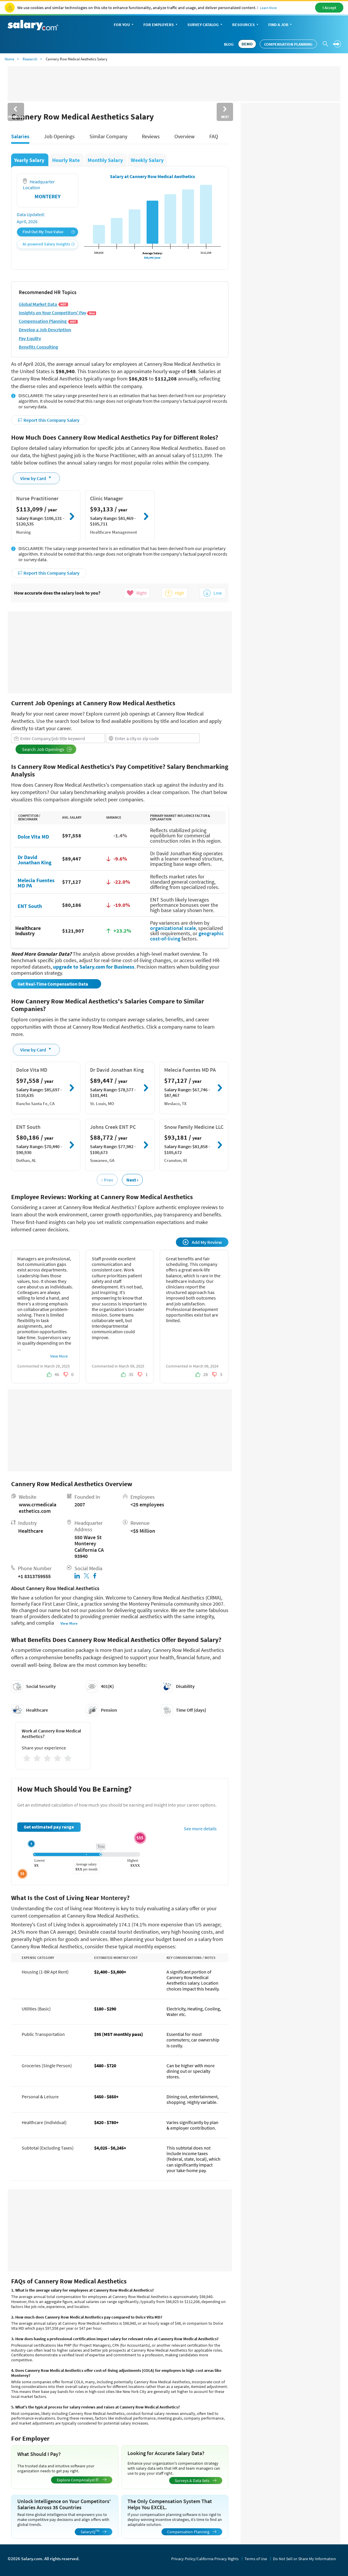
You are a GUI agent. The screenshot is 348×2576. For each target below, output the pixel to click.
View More (59, 1356)
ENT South (30, 906)
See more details (200, 1828)
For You (124, 25)
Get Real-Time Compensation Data (53, 984)
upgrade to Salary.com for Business (93, 966)
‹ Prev (107, 1180)
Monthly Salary (106, 160)
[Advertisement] (120, 652)
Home (9, 59)
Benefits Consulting (38, 347)
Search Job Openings (47, 749)
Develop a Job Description (45, 329)
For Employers (161, 25)
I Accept (329, 7)
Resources (245, 25)
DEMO (247, 44)
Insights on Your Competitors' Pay (57, 312)
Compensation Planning (288, 44)
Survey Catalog (205, 25)
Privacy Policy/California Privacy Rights (205, 2558)
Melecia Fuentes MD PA (36, 882)
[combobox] (58, 738)
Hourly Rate (66, 160)
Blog (229, 44)
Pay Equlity (30, 338)
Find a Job (280, 25)
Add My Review (202, 1242)
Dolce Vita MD (33, 836)
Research (30, 59)
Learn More (268, 8)
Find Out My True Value (49, 231)
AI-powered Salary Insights (49, 244)
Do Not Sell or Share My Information (304, 2558)
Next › (132, 1180)
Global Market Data (43, 304)
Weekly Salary (147, 160)
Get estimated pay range (49, 1827)
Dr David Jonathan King (35, 859)
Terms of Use (256, 2558)
